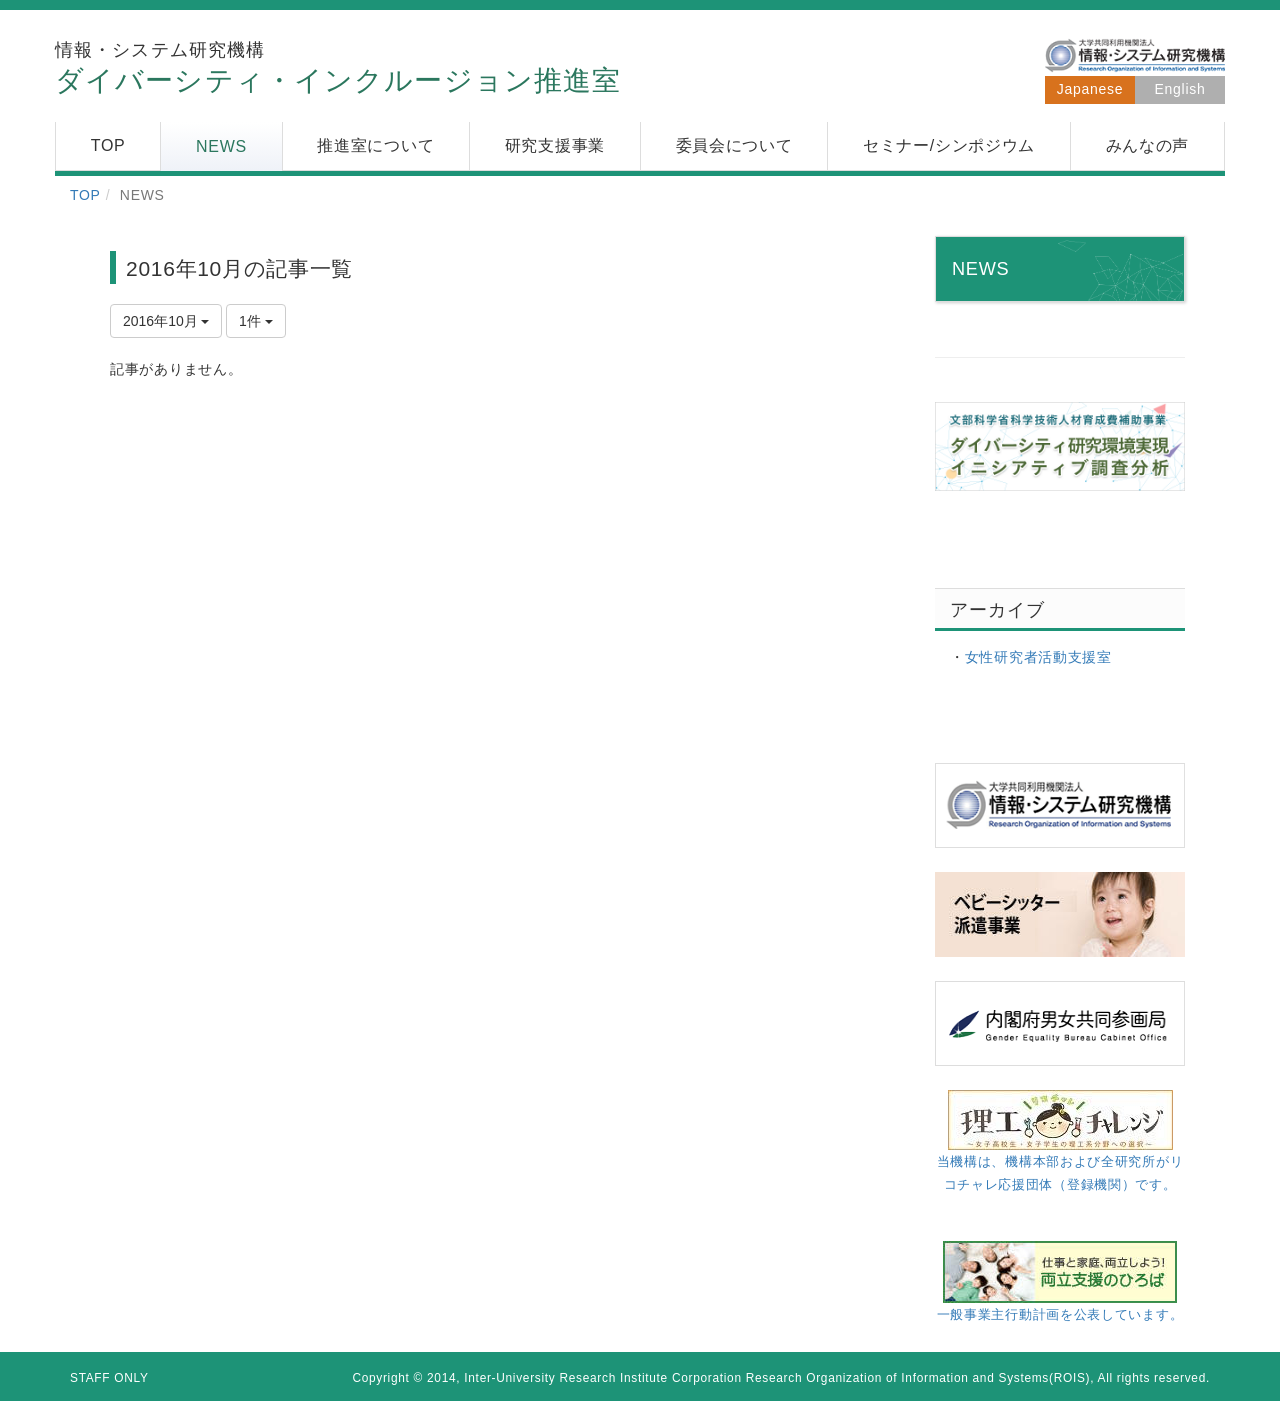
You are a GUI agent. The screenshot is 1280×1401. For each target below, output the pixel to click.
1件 (256, 321)
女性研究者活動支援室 (1038, 657)
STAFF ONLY (109, 1378)
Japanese (1090, 89)
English (1180, 89)
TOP (85, 195)
